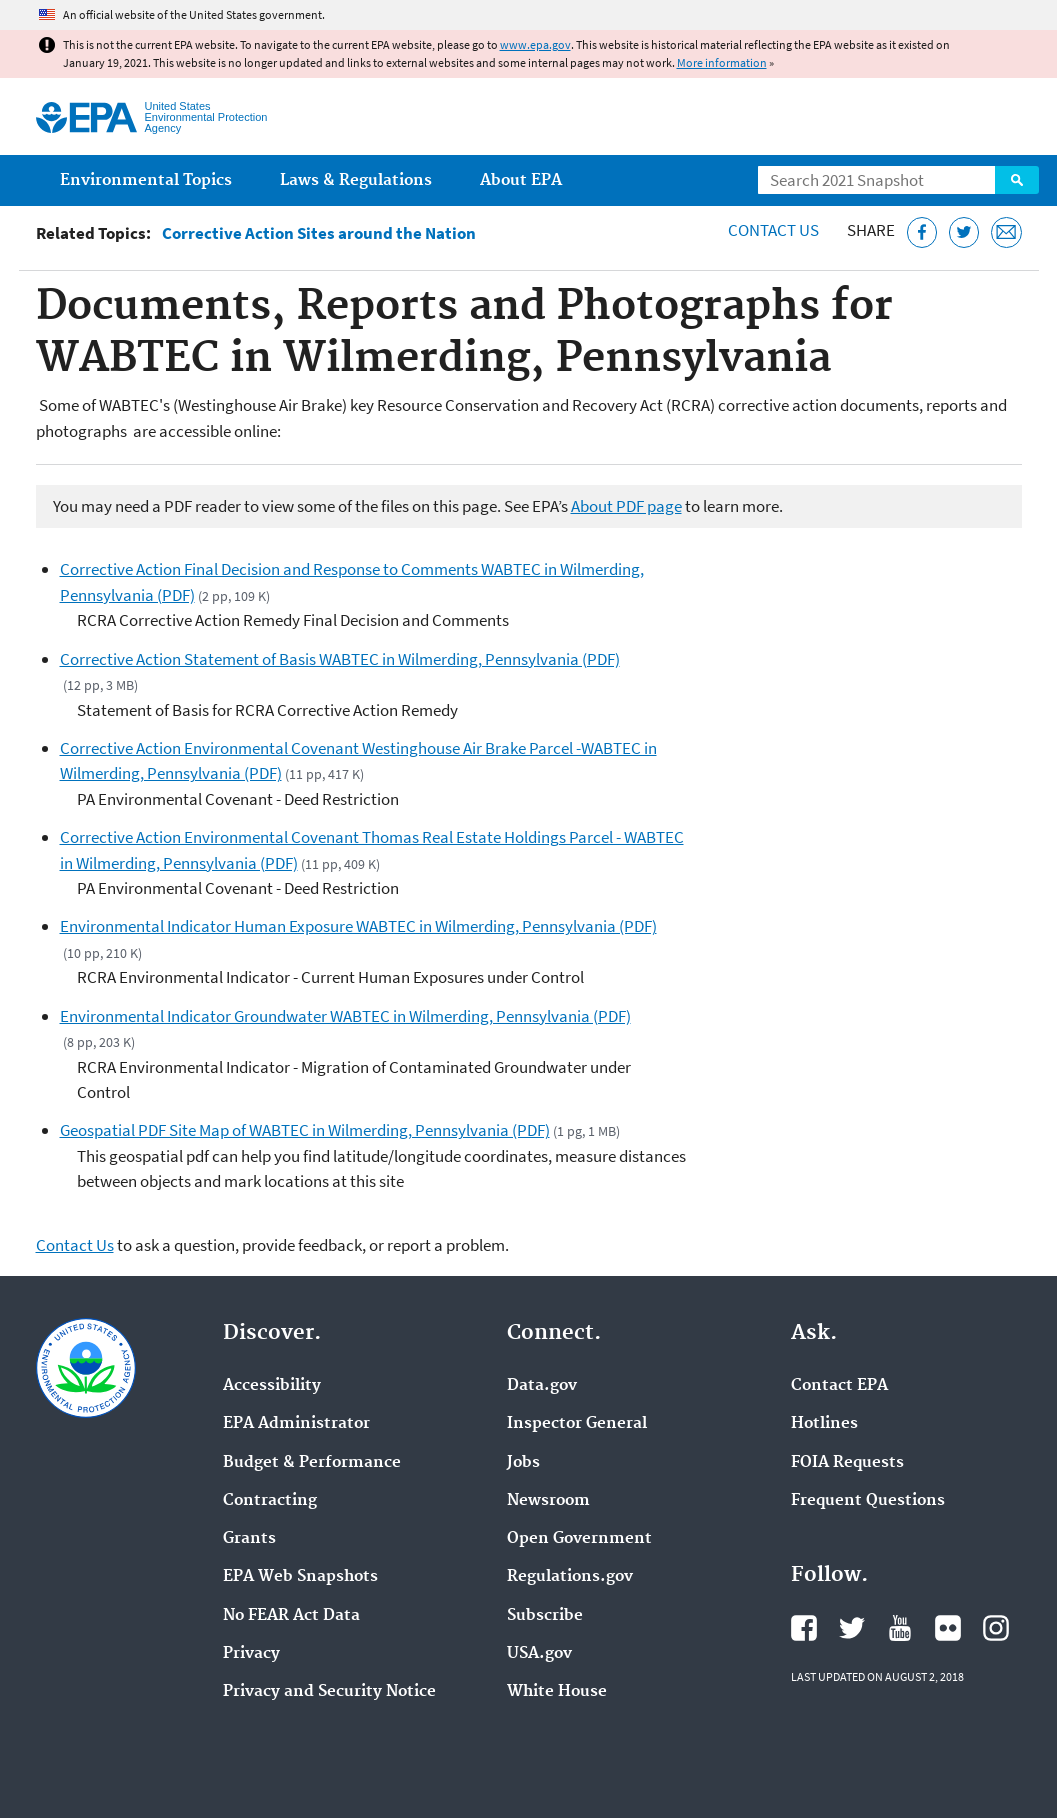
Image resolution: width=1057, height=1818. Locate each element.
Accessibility (272, 1386)
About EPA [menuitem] (521, 180)
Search (1017, 180)
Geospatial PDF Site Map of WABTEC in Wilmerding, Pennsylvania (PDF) (305, 1130)
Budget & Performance (312, 1463)
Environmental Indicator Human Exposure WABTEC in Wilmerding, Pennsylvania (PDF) (358, 926)
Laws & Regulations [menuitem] (356, 180)
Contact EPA (839, 1386)
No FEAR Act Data (291, 1616)
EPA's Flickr (948, 1628)
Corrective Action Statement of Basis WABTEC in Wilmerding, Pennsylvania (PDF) (340, 659)
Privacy (251, 1654)
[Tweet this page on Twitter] (964, 232)
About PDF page (626, 506)
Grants (249, 1539)
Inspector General (577, 1424)
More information (722, 62)
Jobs (523, 1463)
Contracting (270, 1501)
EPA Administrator (296, 1424)
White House (557, 1692)
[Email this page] (1006, 232)
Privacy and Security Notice (329, 1692)
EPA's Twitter (852, 1628)
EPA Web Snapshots (300, 1577)
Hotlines (824, 1424)
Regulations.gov (570, 1577)
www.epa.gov (535, 44)
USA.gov (539, 1654)
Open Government (579, 1539)
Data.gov (542, 1386)
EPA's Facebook (804, 1628)
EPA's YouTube (900, 1628)
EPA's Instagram (996, 1628)
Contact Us (773, 230)
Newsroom (548, 1501)
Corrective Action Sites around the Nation (319, 233)
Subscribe (545, 1616)
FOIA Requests (847, 1463)
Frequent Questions (868, 1501)
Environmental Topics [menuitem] (146, 180)
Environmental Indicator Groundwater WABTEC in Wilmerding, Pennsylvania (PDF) (345, 1016)
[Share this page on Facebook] (922, 232)
